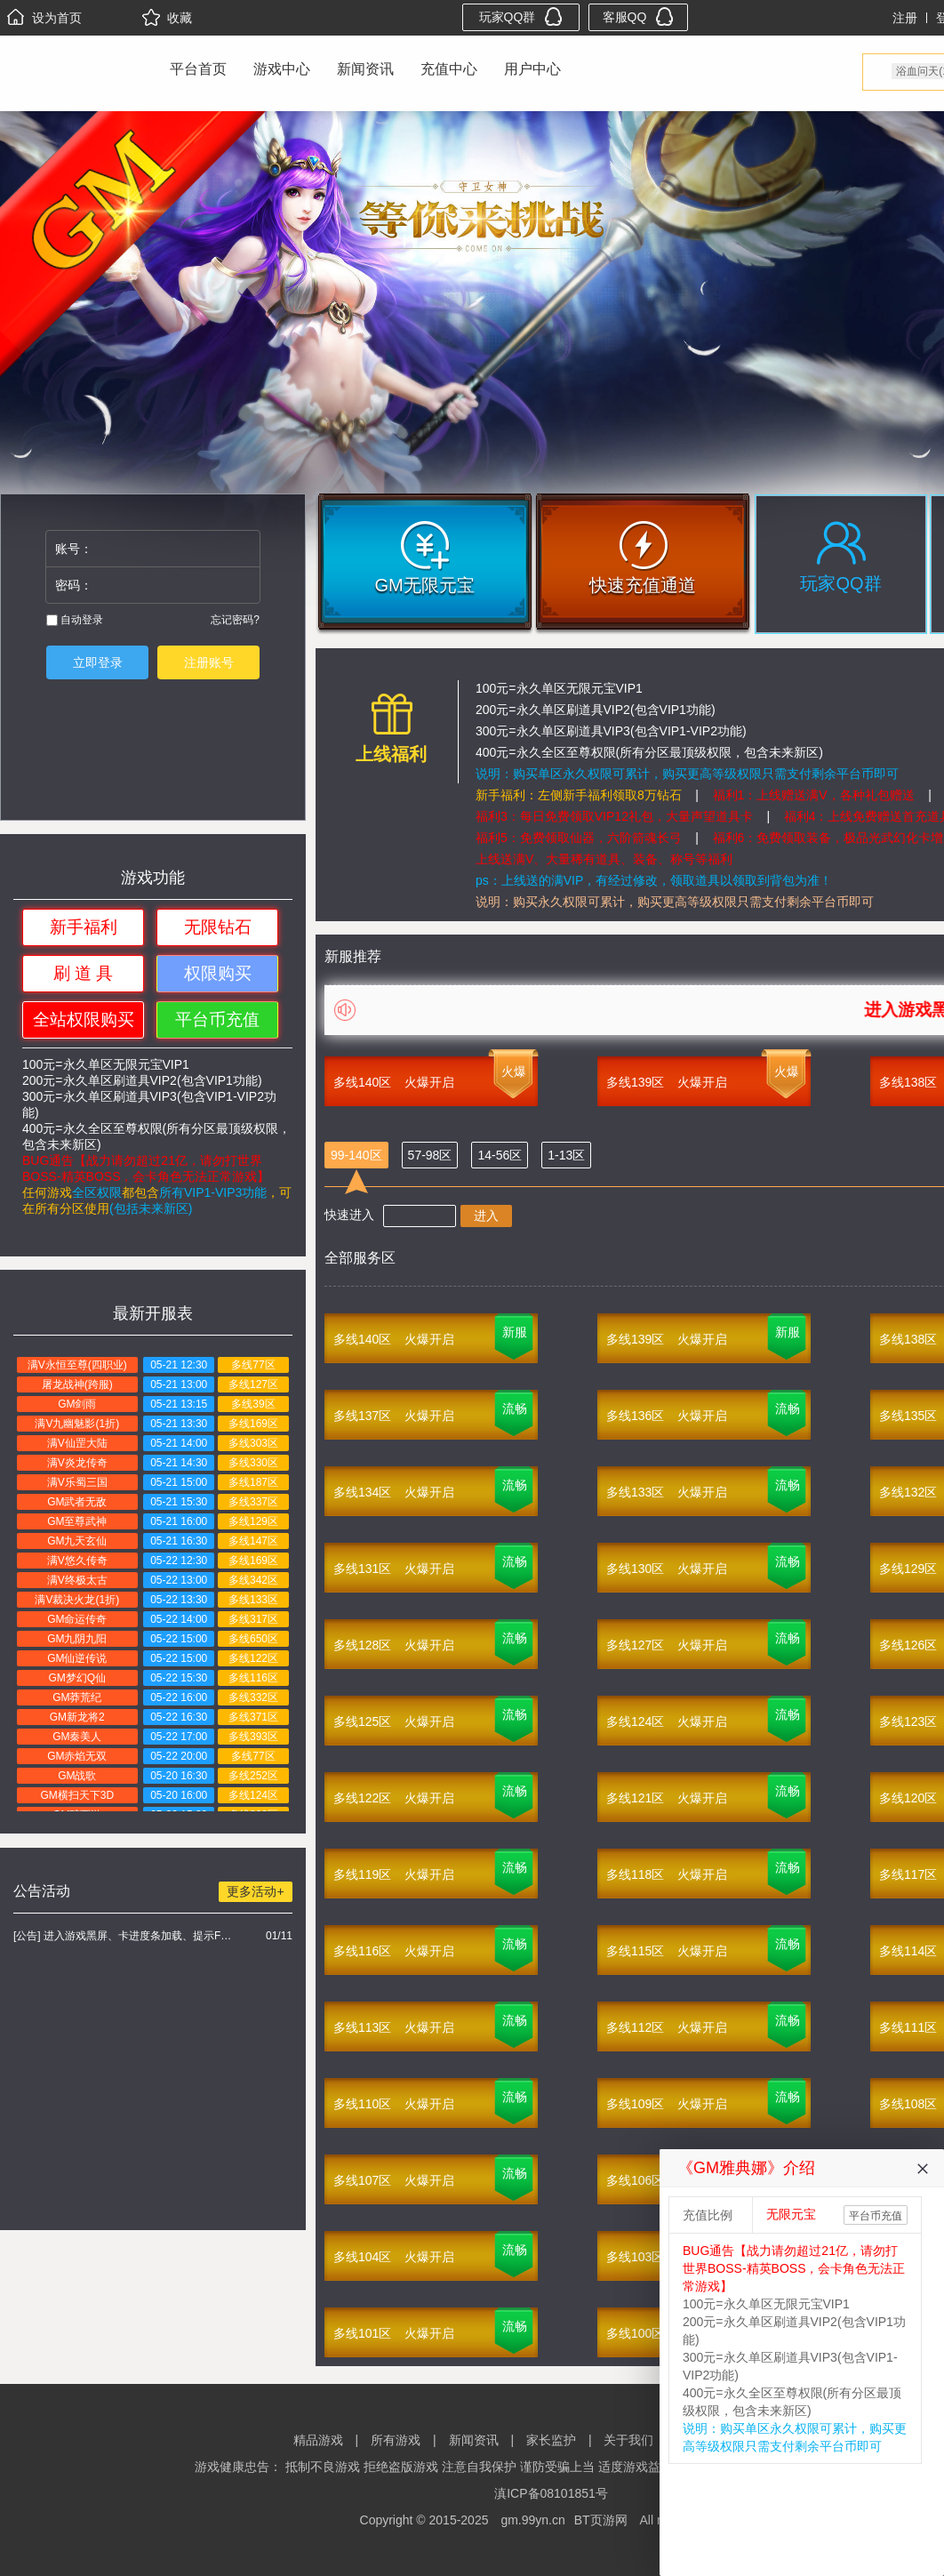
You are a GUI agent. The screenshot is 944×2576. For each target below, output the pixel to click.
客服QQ (639, 16)
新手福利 (83, 927)
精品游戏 (318, 2440)
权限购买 (218, 973)
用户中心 (532, 68)
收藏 (167, 18)
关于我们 (628, 2440)
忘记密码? (235, 620)
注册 (904, 18)
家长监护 (551, 2440)
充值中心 (448, 68)
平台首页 (198, 68)
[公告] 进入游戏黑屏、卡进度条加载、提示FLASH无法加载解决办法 (124, 1936)
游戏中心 (281, 68)
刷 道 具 (83, 973)
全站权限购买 (83, 1019)
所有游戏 (395, 2440)
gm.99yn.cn (532, 2520)
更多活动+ (255, 1891)
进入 (486, 1215)
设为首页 (44, 18)
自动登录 (74, 620)
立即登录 (98, 662)
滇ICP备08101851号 (551, 2493)
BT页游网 (601, 2520)
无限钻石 (218, 927)
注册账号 (209, 662)
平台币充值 (217, 1019)
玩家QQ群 (521, 16)
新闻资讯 (365, 68)
